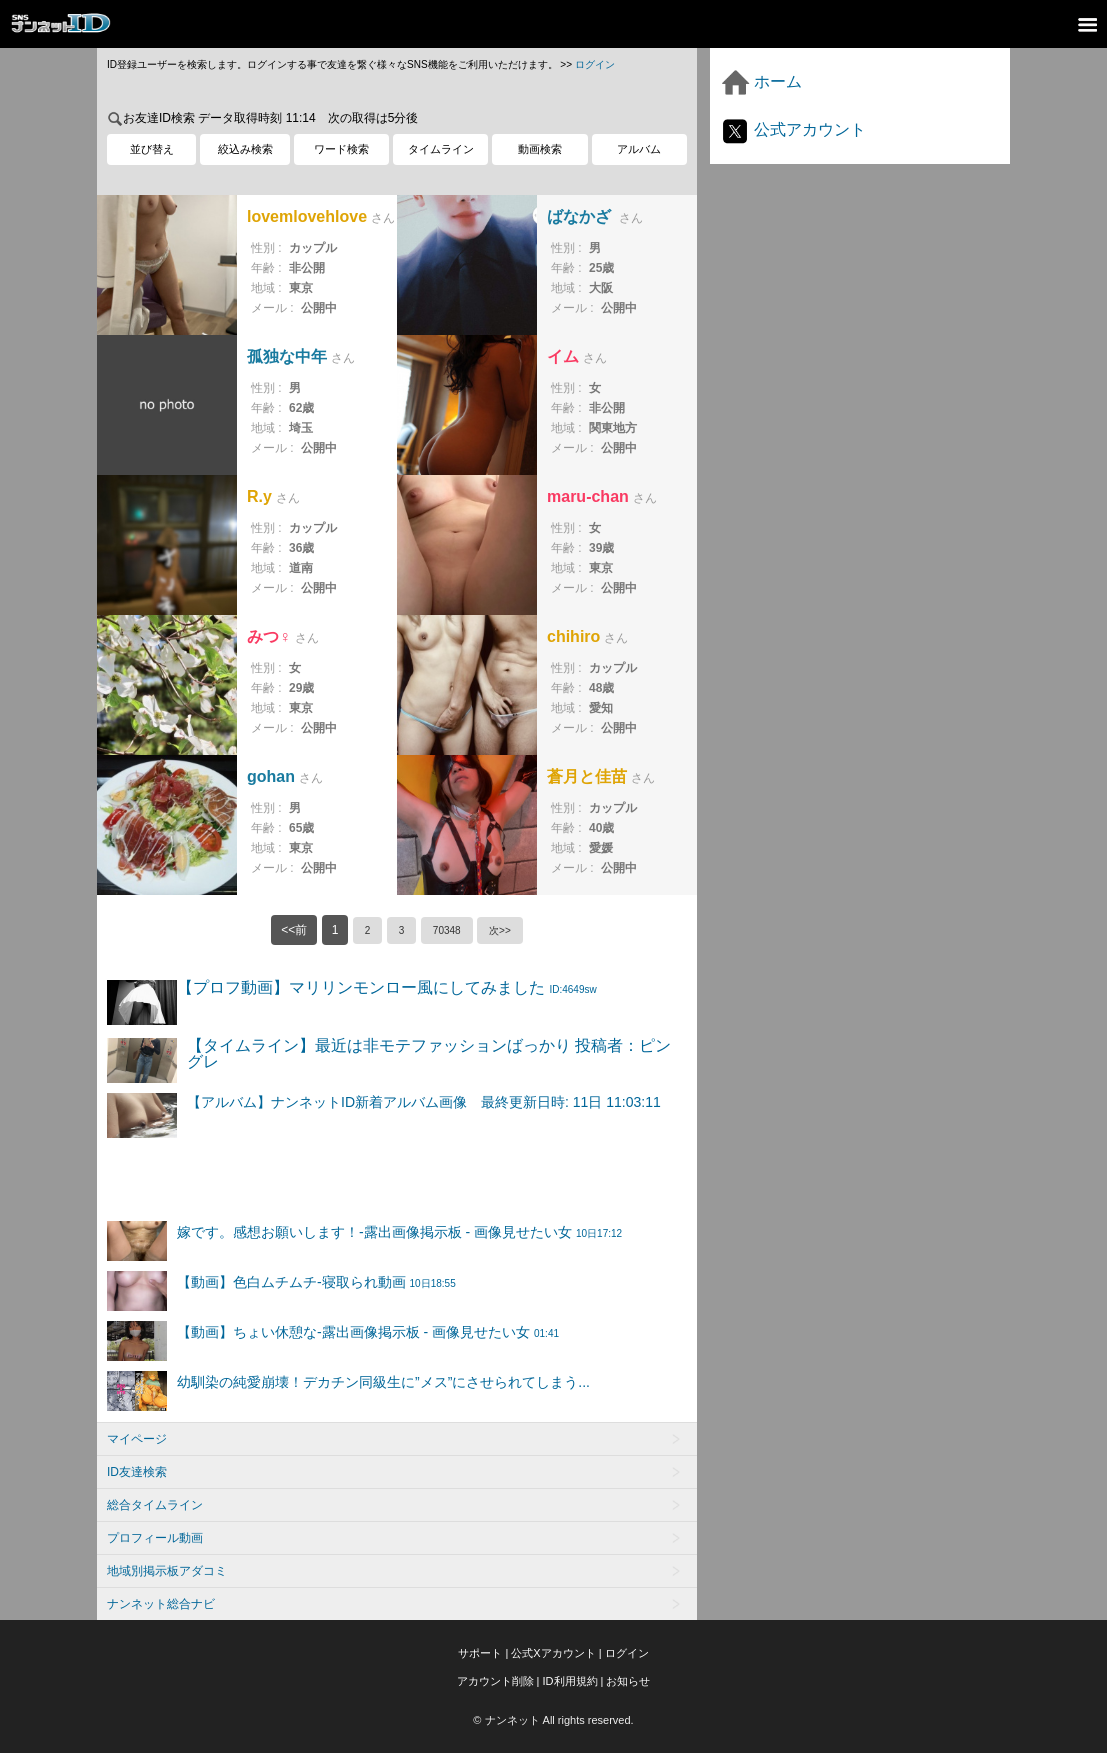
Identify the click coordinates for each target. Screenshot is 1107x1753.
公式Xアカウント (553, 1653)
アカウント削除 (495, 1681)
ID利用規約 (570, 1681)
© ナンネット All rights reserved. (553, 1720)
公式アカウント (793, 129)
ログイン (595, 64)
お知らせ (628, 1681)
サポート (480, 1653)
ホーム (761, 81)
